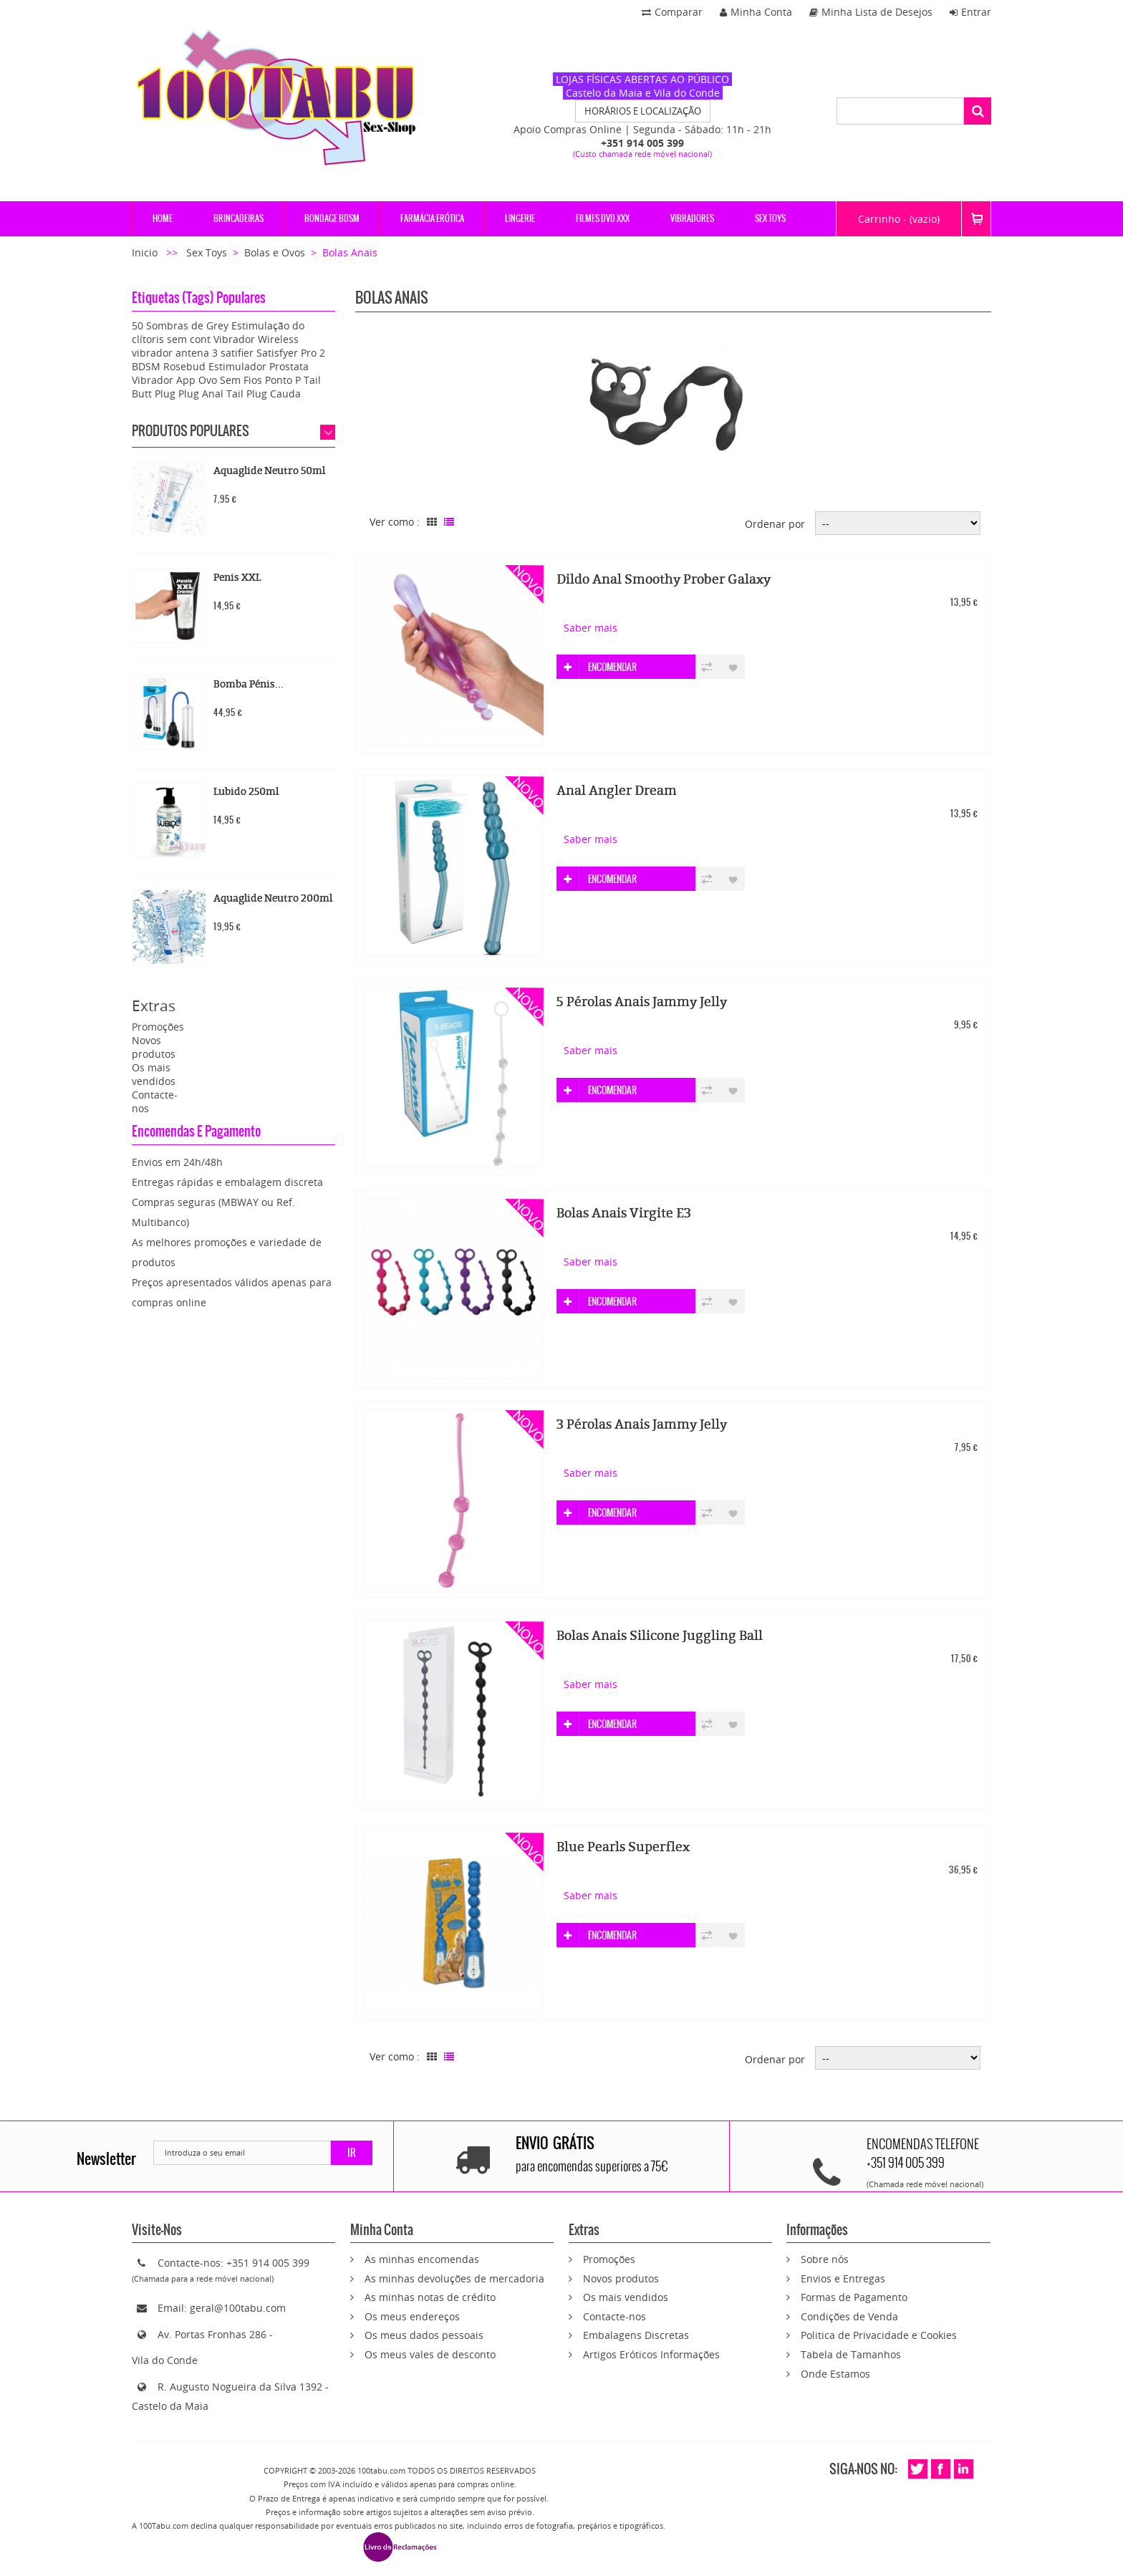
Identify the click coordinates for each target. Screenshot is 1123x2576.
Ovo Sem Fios (230, 380)
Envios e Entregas (843, 2278)
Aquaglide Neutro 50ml (269, 471)
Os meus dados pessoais (424, 2335)
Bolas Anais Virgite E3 (623, 1213)
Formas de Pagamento (854, 2297)
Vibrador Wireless (256, 339)
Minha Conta (756, 12)
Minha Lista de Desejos (870, 12)
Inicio (146, 252)
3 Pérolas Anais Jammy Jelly (641, 1424)
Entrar (970, 12)
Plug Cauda (273, 393)
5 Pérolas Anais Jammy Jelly (641, 1002)
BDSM (146, 366)
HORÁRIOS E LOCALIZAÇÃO (642, 111)
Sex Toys (206, 252)
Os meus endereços (412, 2316)
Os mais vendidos (153, 1074)
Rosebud (184, 366)
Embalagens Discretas (636, 2335)
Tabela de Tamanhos (851, 2354)
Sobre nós (825, 2259)
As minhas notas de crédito (430, 2297)
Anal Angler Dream (616, 791)
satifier (237, 353)
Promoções (158, 1026)
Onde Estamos (835, 2373)
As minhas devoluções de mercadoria (454, 2278)
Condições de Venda (849, 2316)
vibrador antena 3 (175, 353)
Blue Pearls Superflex (623, 1847)
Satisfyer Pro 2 (290, 353)
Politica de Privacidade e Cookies (879, 2335)
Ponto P (283, 380)
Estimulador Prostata (258, 366)
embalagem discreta (274, 1182)
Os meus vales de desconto (430, 2354)
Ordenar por (775, 524)
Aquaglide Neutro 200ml (272, 898)
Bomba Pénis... (248, 684)
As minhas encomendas (422, 2259)
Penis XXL (237, 577)
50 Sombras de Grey (180, 325)
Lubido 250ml (246, 792)
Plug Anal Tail (211, 393)
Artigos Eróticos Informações (651, 2354)
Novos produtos (153, 1047)
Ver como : (395, 522)
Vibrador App (164, 380)
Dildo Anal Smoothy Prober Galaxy (663, 579)
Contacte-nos (614, 2316)
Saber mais (590, 628)
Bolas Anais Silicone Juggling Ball (659, 1636)
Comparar (672, 12)
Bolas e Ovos (274, 252)
